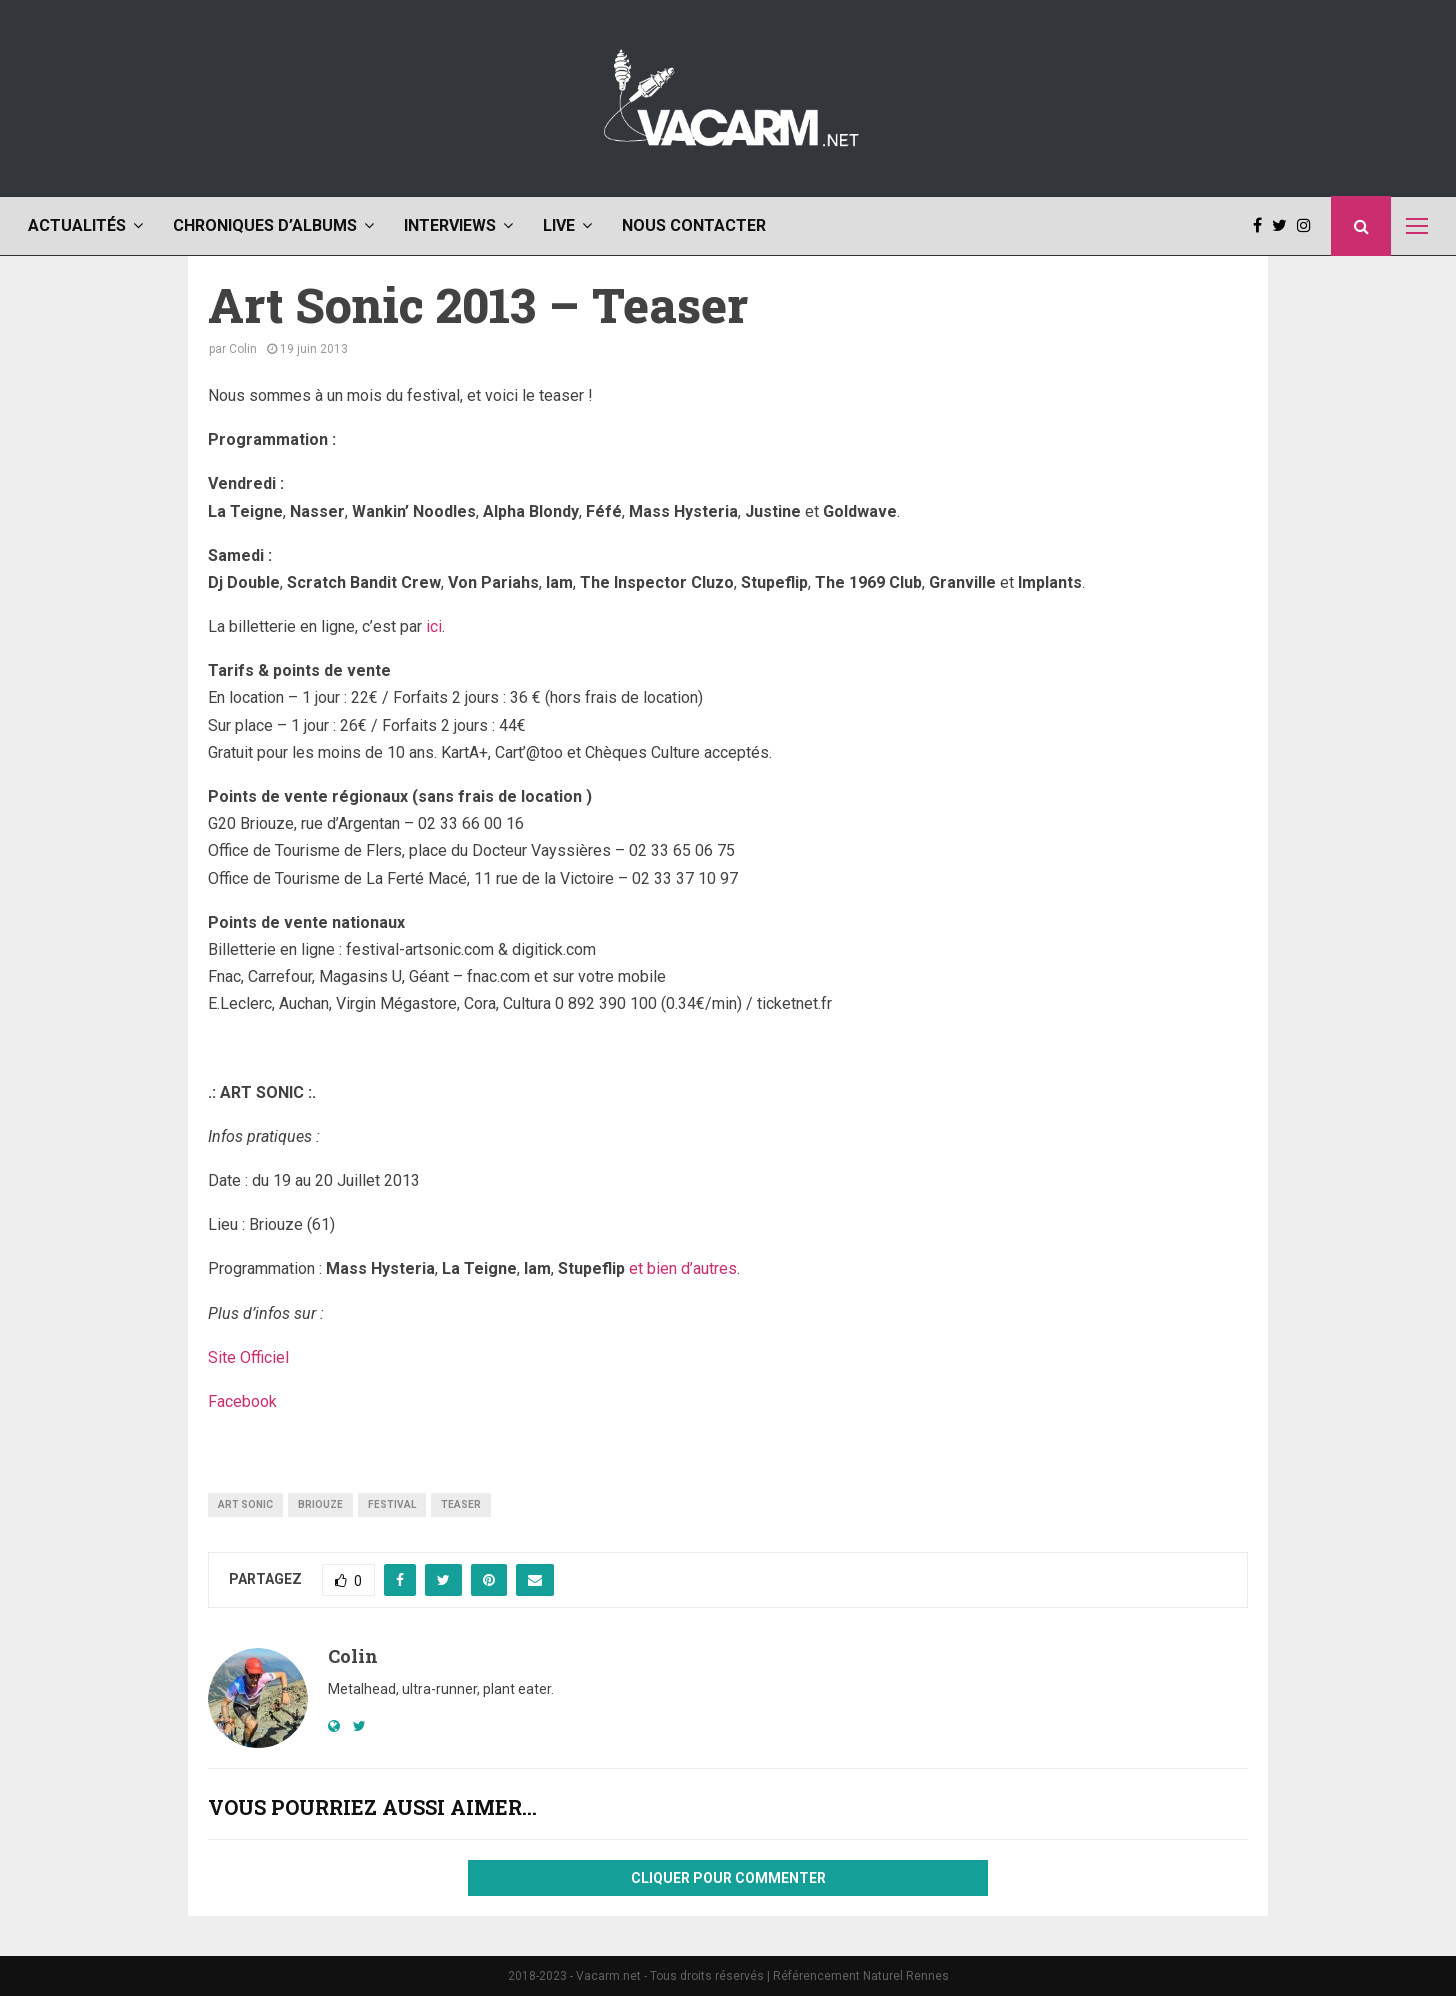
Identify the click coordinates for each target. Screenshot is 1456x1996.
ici (434, 626)
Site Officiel (248, 1357)
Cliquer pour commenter (728, 1878)
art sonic (245, 1504)
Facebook (242, 1401)
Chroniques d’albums (265, 225)
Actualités (77, 225)
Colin (243, 349)
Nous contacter (694, 225)
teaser (461, 1504)
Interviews (450, 225)
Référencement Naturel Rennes (861, 1976)
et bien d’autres (683, 1268)
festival (392, 1504)
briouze (320, 1504)
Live (559, 225)
